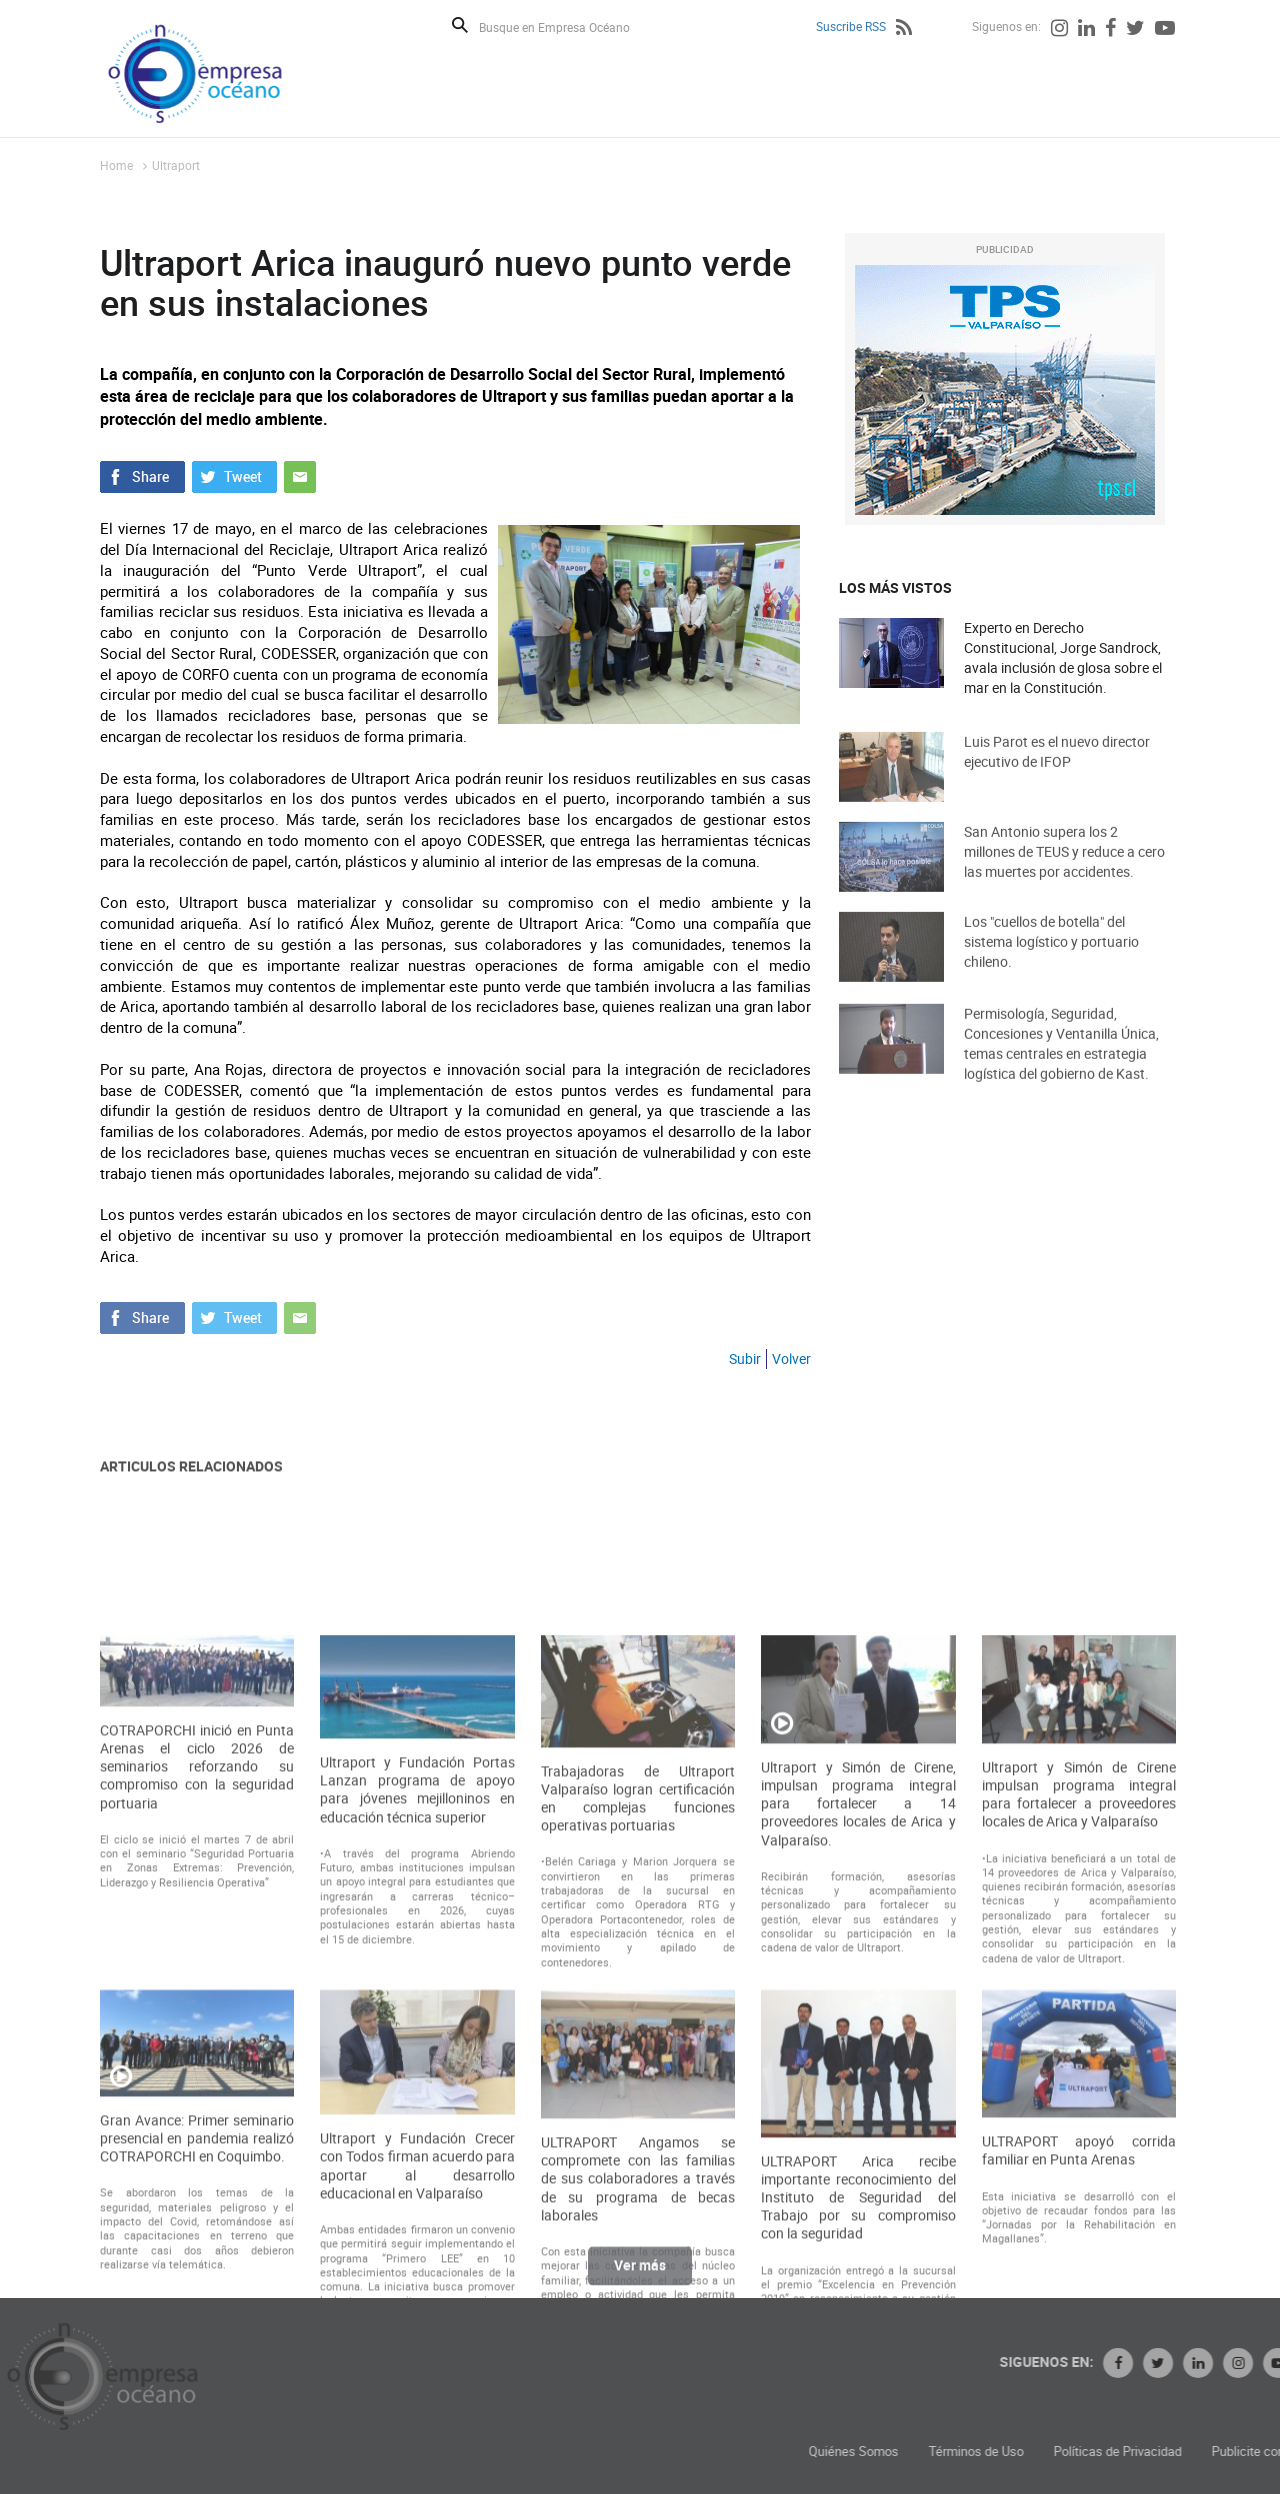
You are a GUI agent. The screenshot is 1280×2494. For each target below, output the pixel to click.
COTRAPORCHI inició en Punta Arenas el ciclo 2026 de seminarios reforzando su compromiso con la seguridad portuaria (197, 1952)
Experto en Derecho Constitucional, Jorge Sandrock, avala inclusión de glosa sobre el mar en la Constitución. (1063, 657)
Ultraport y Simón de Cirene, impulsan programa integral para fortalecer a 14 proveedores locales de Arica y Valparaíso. (858, 1989)
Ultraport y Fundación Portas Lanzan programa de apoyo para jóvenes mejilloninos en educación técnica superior (417, 1975)
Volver (791, 1358)
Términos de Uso (1112, 2451)
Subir (745, 1358)
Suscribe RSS (851, 26)
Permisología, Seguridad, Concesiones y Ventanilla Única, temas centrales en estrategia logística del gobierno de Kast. (1061, 1063)
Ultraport (176, 165)
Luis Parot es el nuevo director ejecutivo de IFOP (1057, 768)
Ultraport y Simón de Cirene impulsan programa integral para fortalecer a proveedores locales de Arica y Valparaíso (1079, 1980)
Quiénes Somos (990, 2451)
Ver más (640, 2275)
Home (116, 165)
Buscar (460, 25)
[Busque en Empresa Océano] (567, 26)
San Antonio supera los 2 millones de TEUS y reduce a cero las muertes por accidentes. (1064, 868)
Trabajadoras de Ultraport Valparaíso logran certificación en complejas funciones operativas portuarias (638, 1984)
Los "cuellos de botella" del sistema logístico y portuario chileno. (1051, 958)
